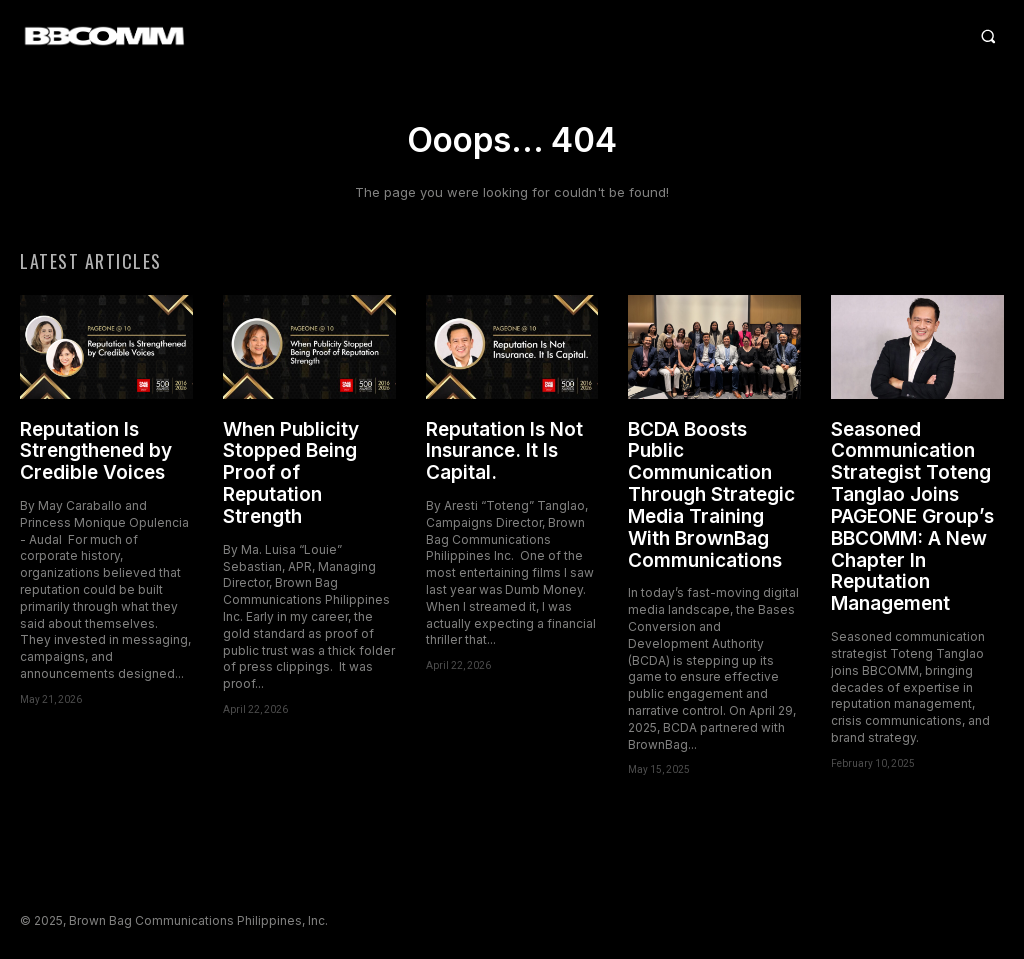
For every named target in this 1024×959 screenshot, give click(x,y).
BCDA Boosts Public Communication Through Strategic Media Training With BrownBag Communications (711, 497)
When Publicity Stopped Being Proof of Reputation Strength (291, 475)
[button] (641, 36)
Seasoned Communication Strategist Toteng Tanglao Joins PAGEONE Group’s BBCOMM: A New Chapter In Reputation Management (912, 519)
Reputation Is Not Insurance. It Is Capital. (504, 453)
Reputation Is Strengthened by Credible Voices (96, 453)
